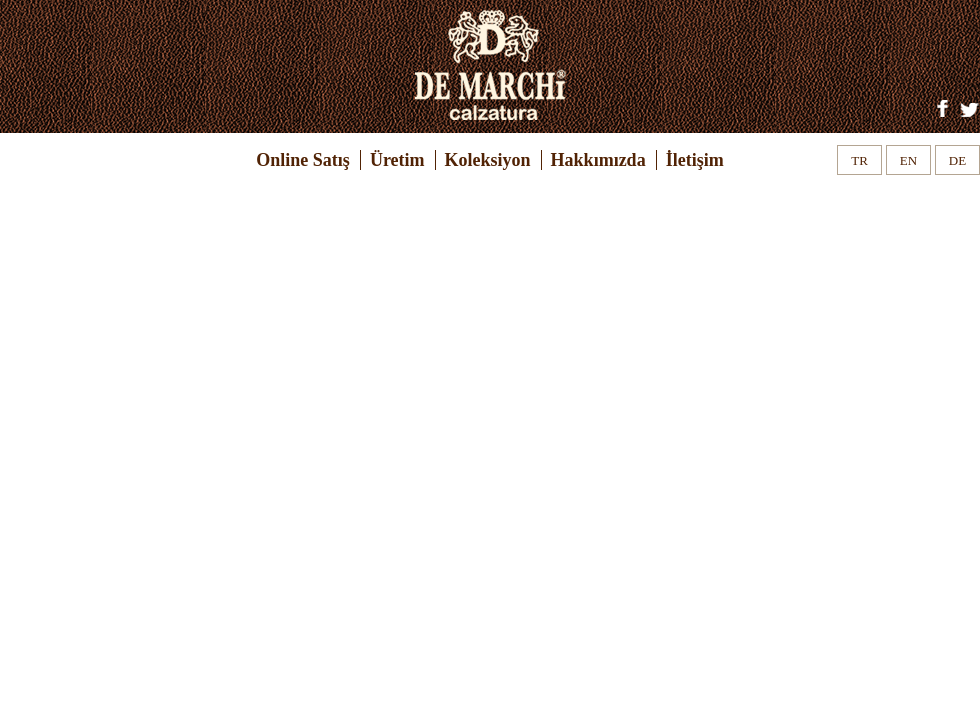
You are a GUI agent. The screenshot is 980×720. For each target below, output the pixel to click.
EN (908, 160)
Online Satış (303, 160)
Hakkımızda (598, 160)
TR (859, 160)
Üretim (397, 160)
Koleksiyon (488, 160)
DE (957, 160)
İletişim (695, 160)
